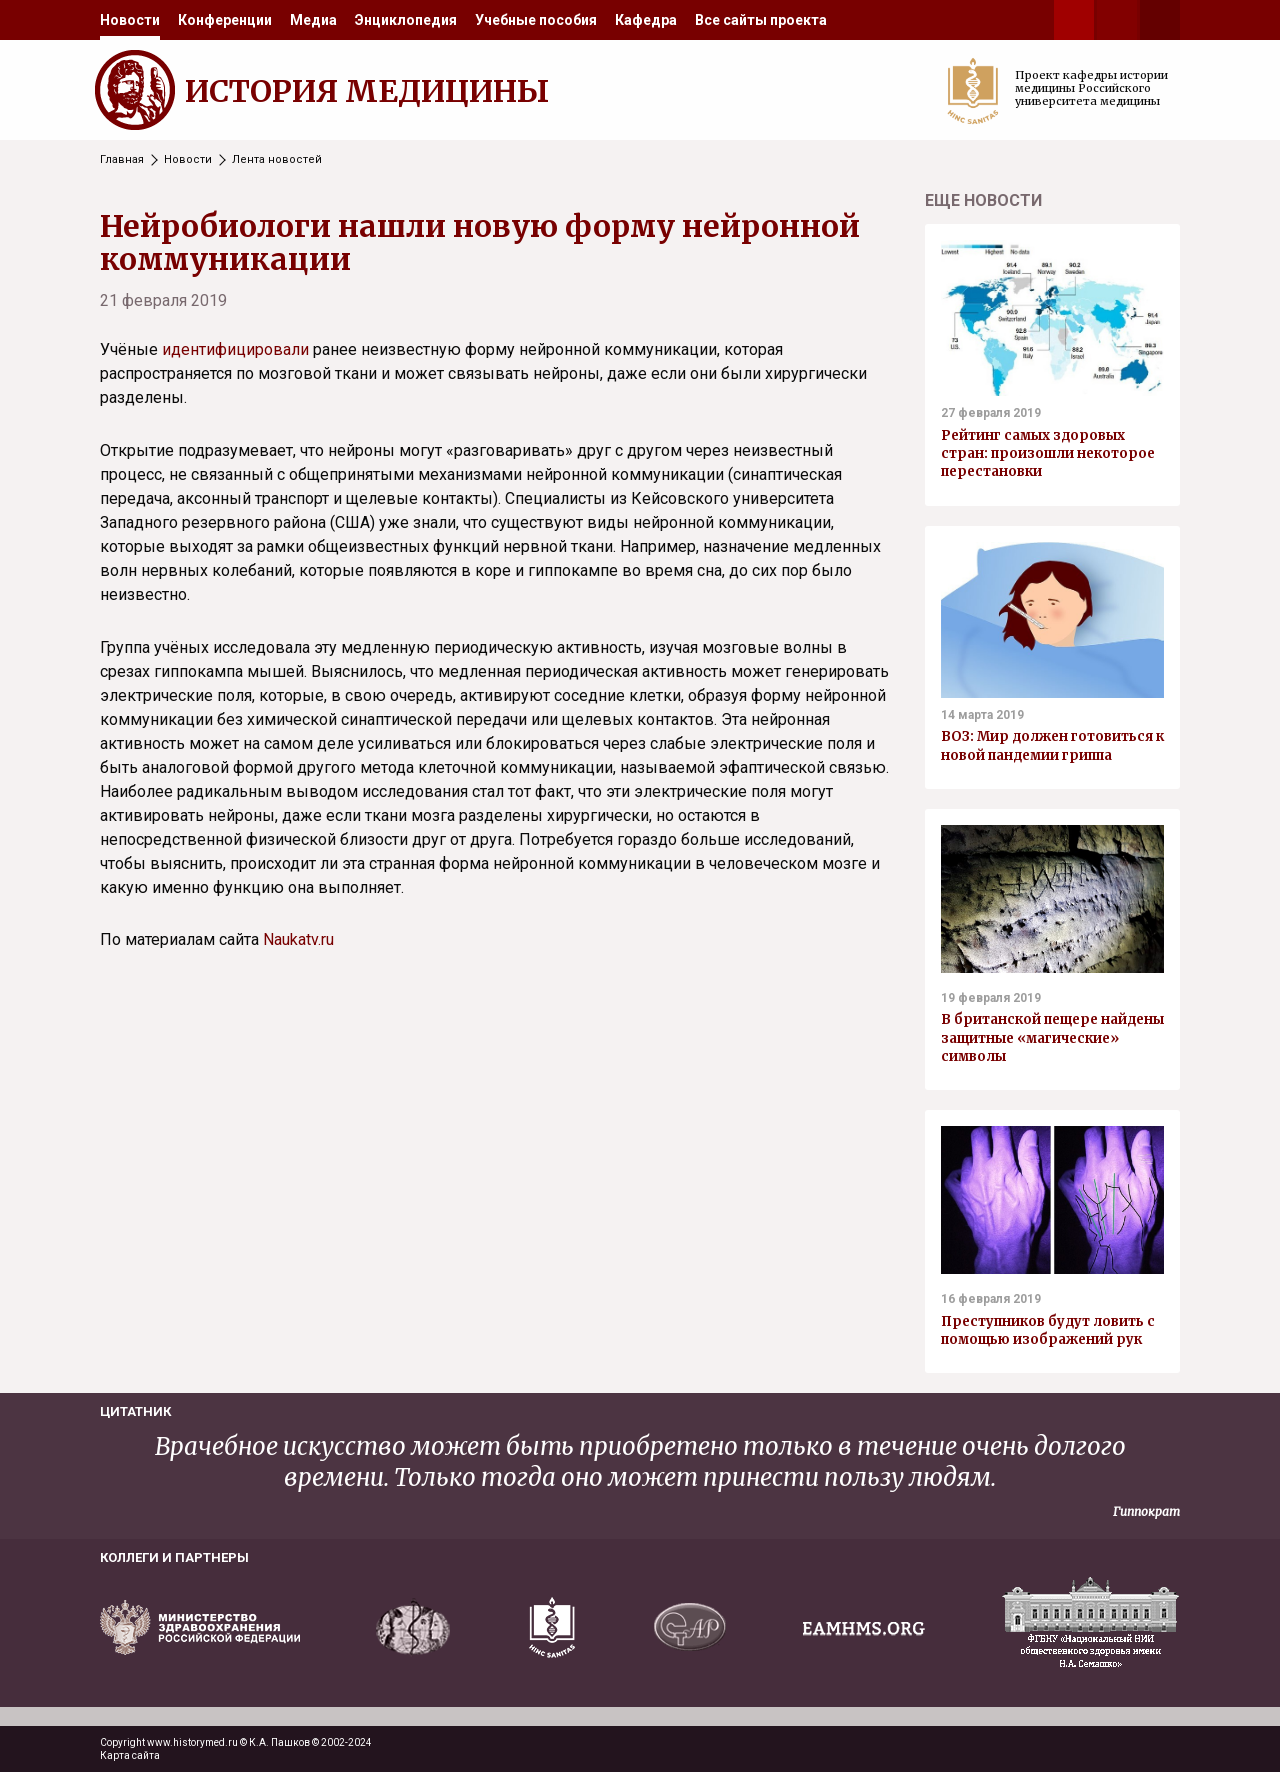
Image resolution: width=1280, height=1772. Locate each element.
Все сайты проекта (761, 20)
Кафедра (646, 20)
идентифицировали (235, 349)
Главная (122, 159)
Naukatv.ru (298, 939)
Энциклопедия (406, 20)
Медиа (313, 20)
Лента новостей (277, 159)
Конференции (225, 20)
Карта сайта (130, 1755)
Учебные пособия (536, 20)
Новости (130, 20)
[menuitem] (130, 20)
